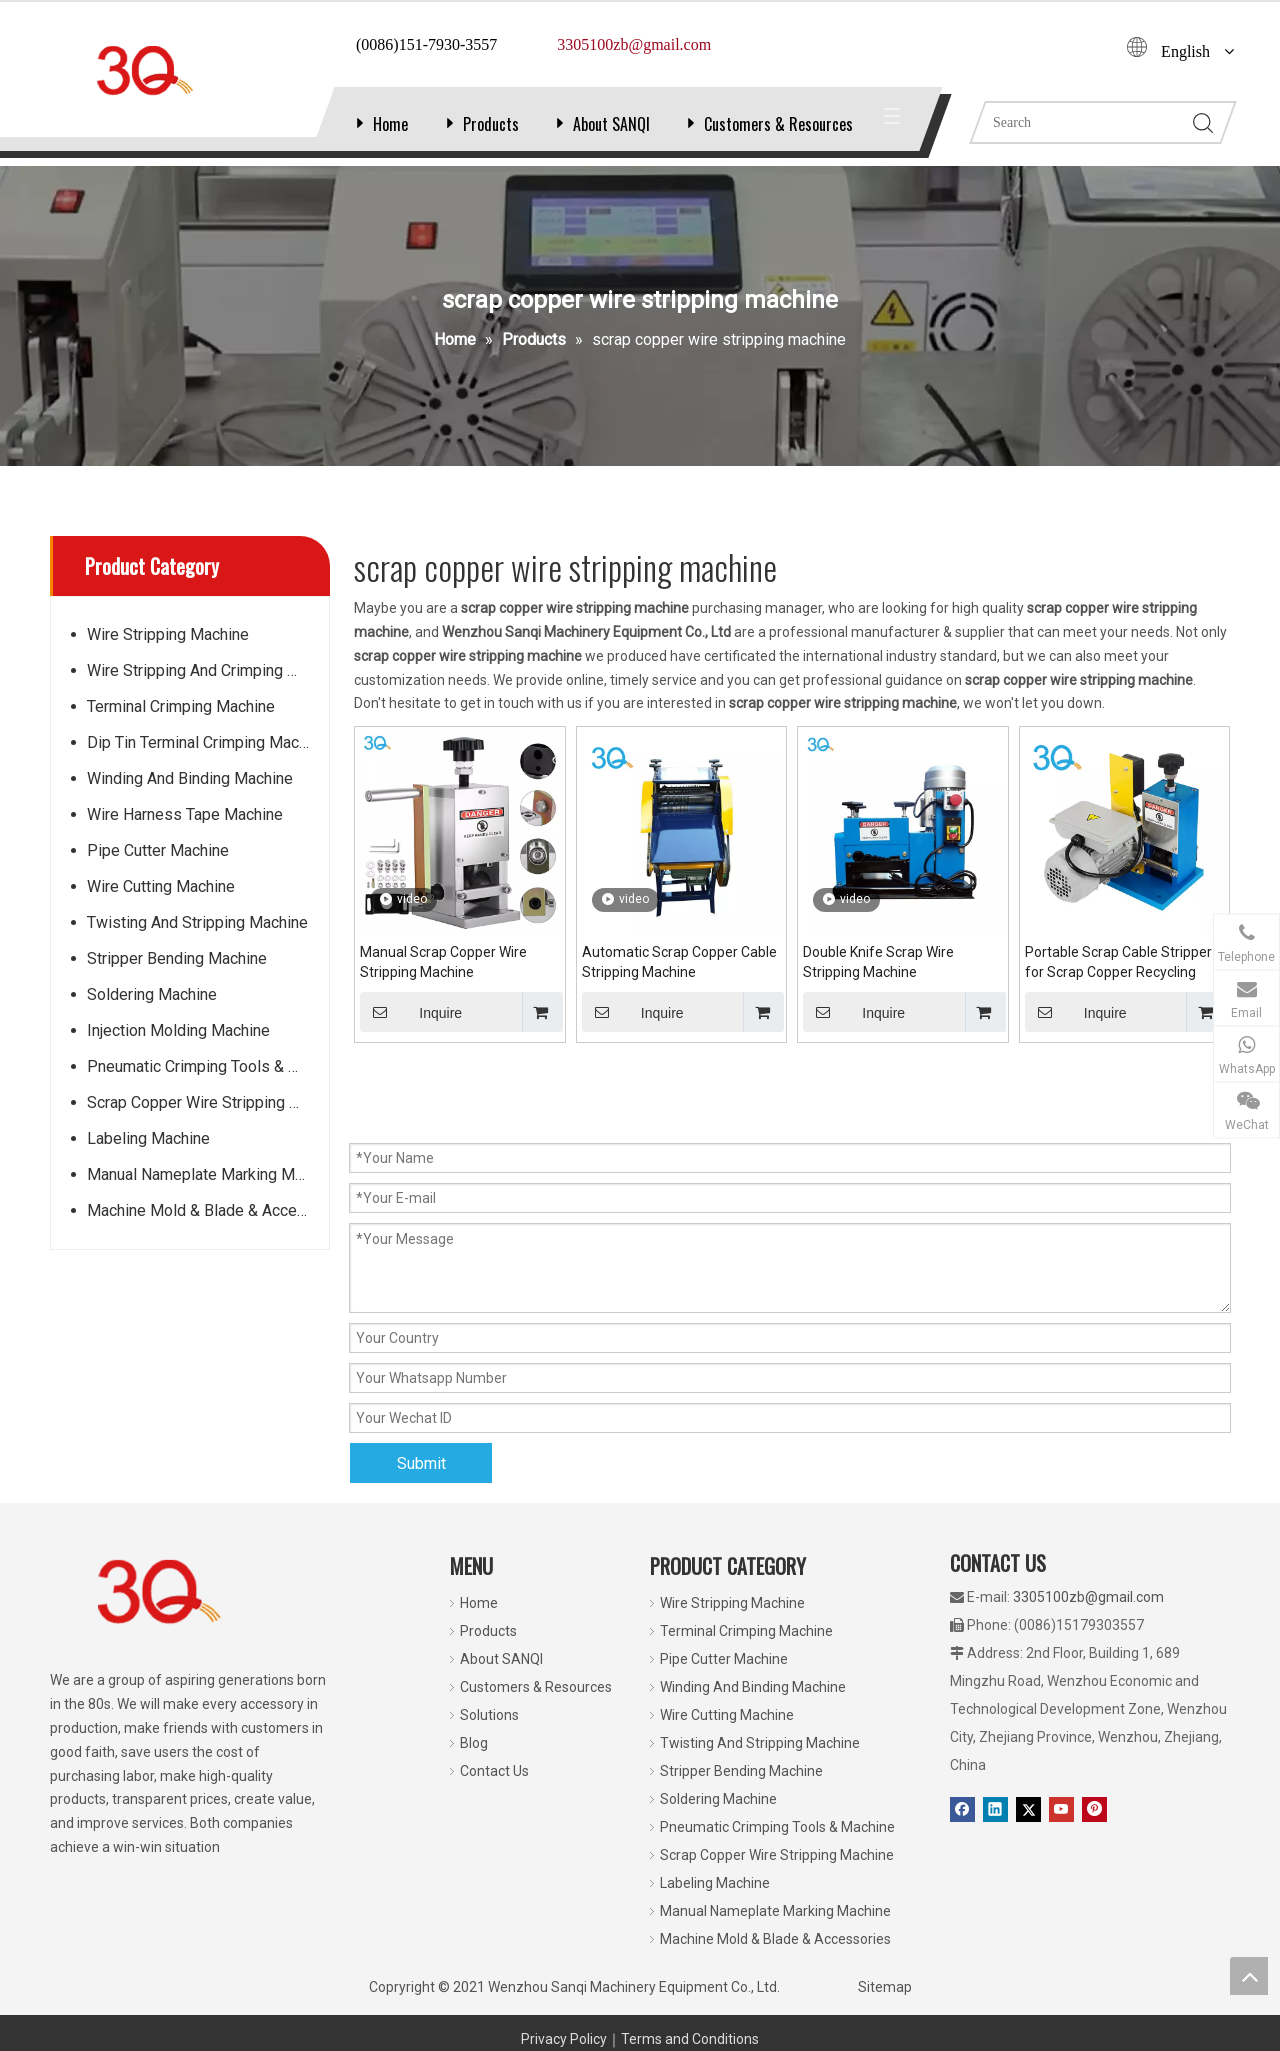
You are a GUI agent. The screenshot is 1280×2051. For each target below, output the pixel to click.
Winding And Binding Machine (190, 778)
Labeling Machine (148, 1138)
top (1249, 1976)
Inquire (411, 1012)
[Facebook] (962, 1809)
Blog (474, 1743)
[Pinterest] (1094, 1809)
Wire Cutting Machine (161, 886)
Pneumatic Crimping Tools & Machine (208, 1066)
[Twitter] (1028, 1809)
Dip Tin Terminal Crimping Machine (207, 742)
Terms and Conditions (690, 2039)
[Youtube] (1061, 1809)
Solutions (489, 1715)
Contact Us (494, 1771)
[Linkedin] (995, 1809)
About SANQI (611, 124)
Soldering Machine (152, 994)
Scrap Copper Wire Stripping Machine (208, 1102)
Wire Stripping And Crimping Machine (208, 670)
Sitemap (885, 1987)
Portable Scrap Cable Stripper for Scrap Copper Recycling (1118, 962)
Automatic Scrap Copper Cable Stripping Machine (679, 962)
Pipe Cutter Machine (158, 850)
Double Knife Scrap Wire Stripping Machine (878, 962)
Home (390, 124)
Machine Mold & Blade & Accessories (208, 1210)
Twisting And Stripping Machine (197, 922)
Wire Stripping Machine (168, 634)
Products (491, 124)
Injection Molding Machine (178, 1030)
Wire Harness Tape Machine (185, 814)
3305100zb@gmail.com (1088, 1597)
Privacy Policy (564, 2039)
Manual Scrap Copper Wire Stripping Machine (443, 962)
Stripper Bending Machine (177, 958)
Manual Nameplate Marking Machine (208, 1174)
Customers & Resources (778, 124)
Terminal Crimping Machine (181, 706)
